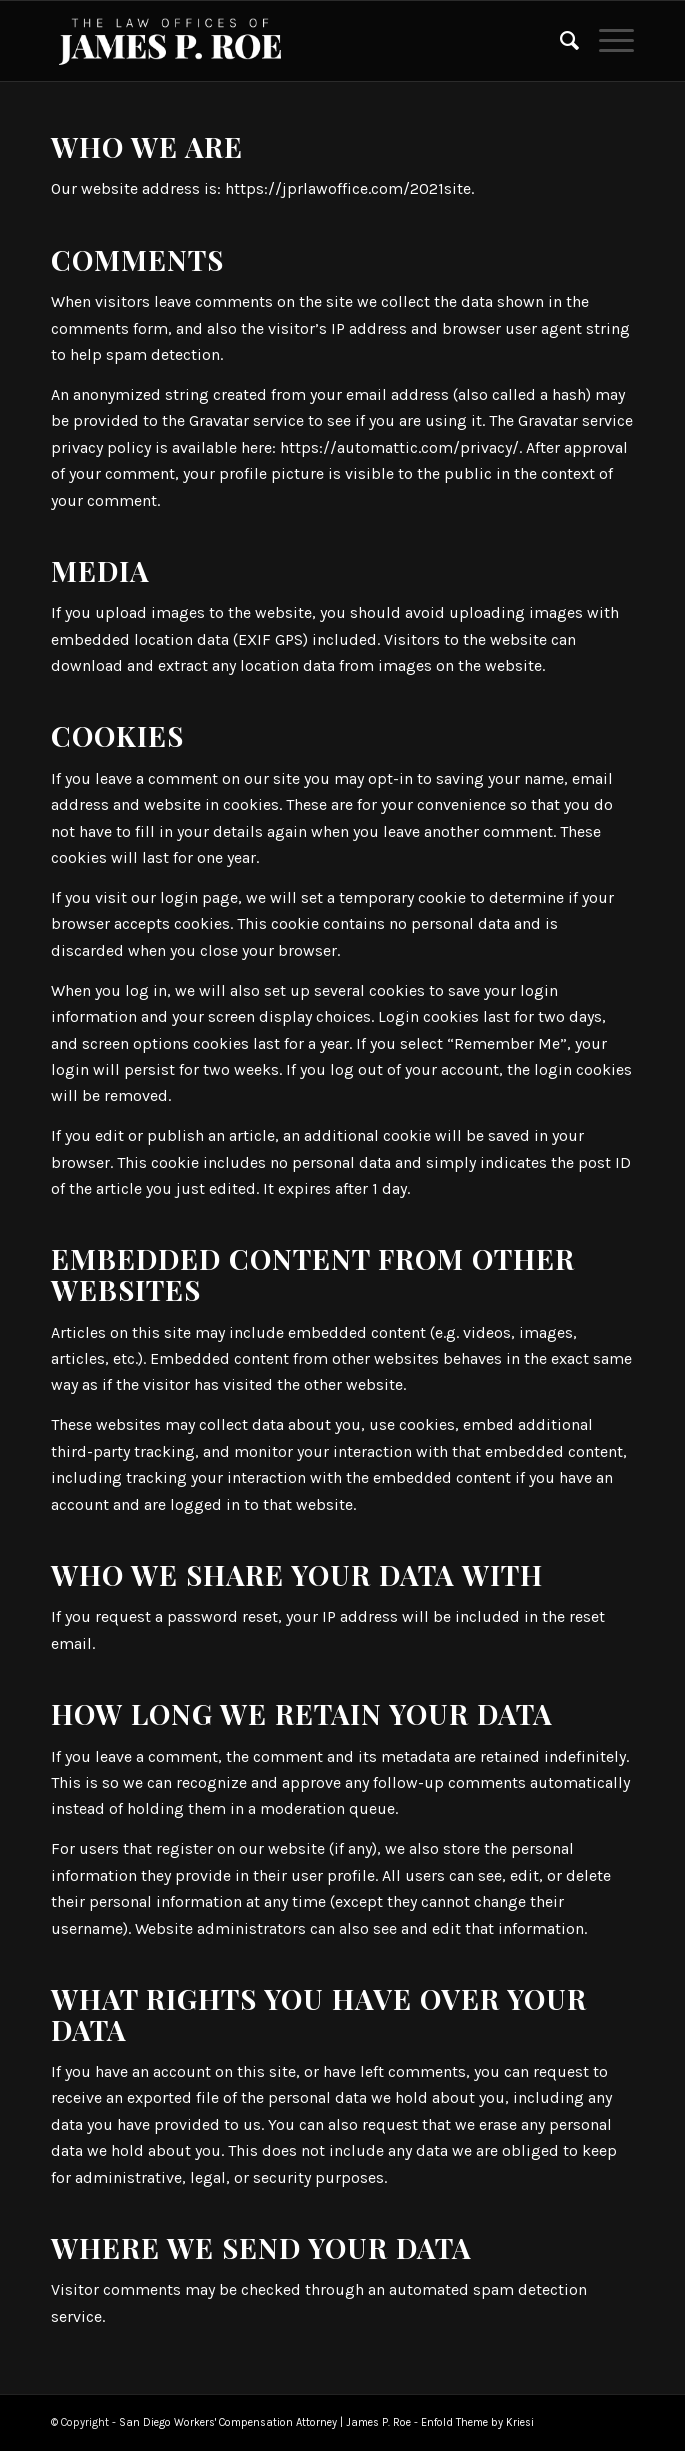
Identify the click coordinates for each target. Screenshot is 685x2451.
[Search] (559, 41)
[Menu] (606, 41)
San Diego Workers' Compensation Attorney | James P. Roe (265, 2422)
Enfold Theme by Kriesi (477, 2422)
